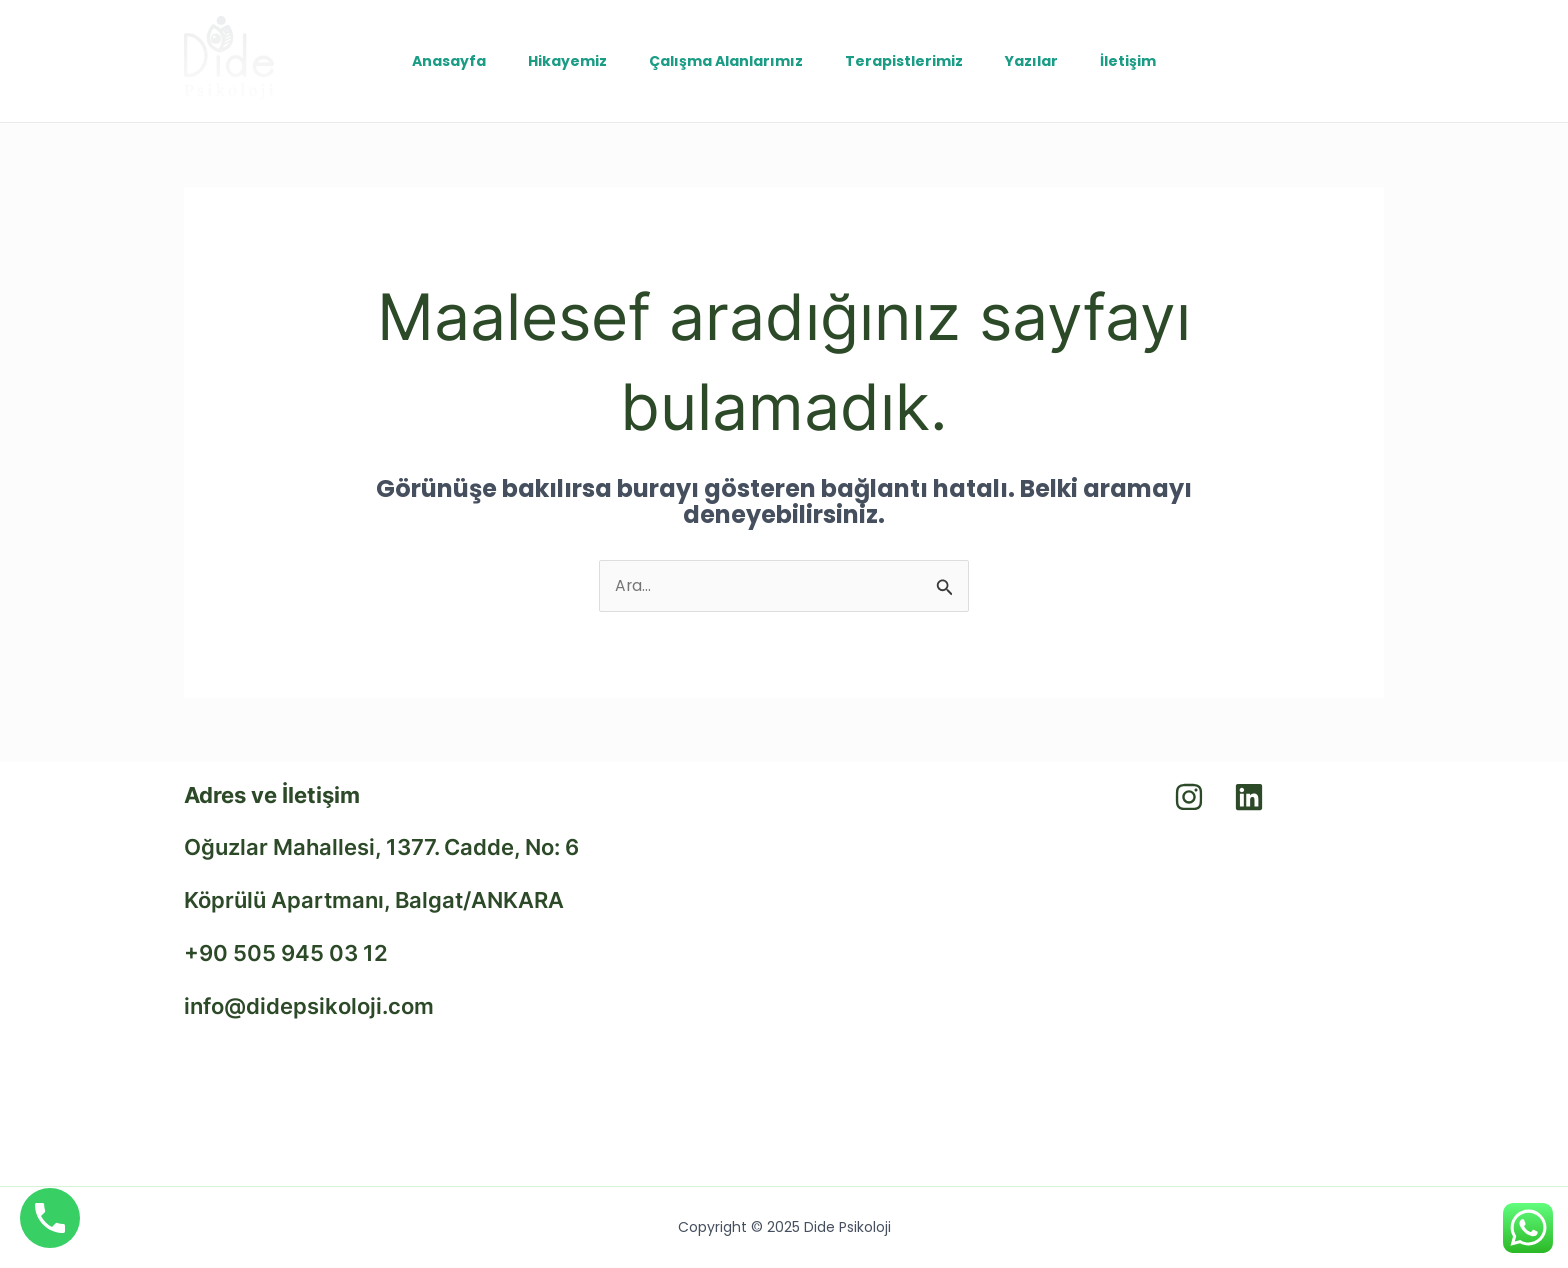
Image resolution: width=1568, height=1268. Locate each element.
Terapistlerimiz (907, 61)
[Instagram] (1369, 61)
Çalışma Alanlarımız (723, 61)
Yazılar (1040, 61)
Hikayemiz (558, 61)
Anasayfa (434, 61)
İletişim (1143, 61)
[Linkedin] (1328, 61)
